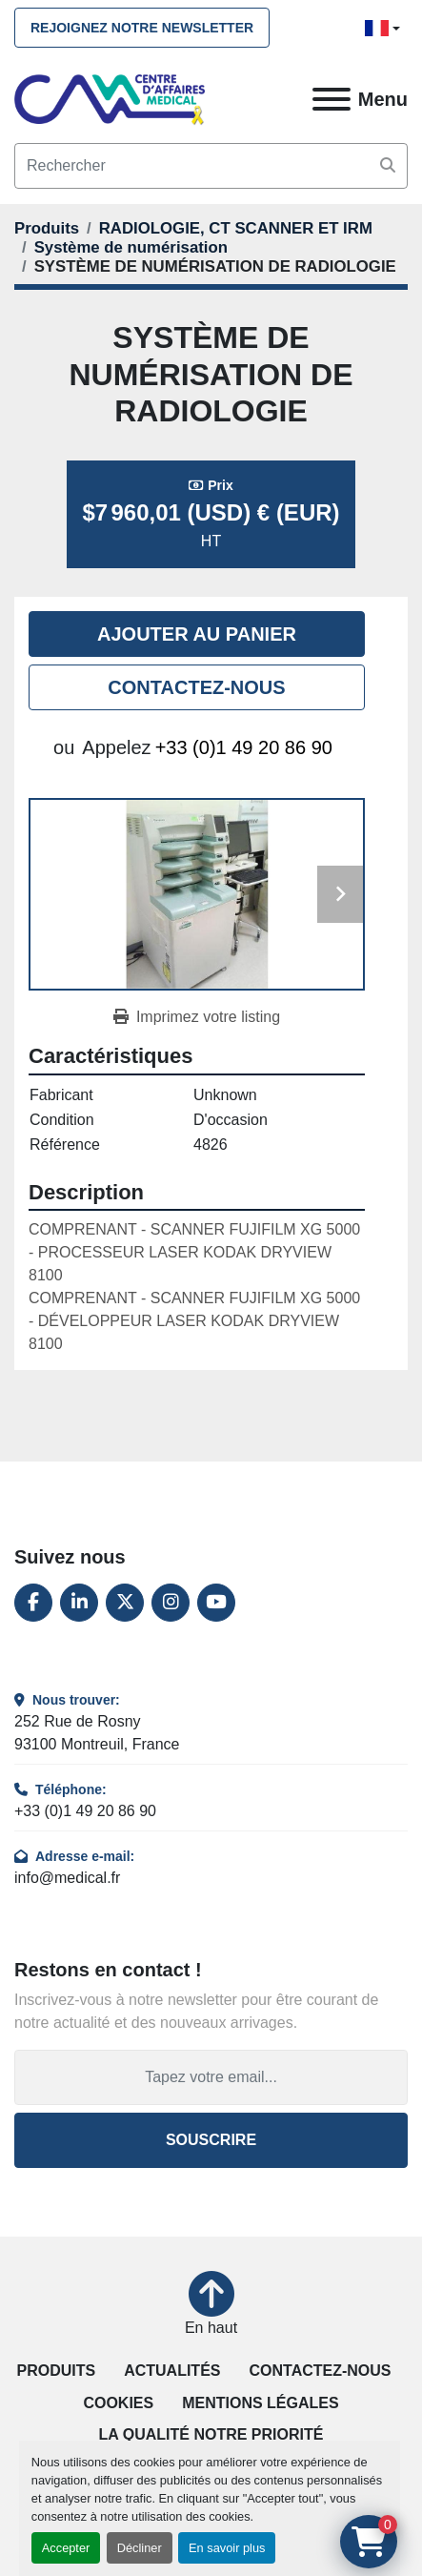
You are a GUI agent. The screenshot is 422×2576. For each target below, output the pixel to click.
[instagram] (170, 1603)
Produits (55, 2370)
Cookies (118, 2403)
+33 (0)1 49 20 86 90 (243, 747)
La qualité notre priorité (211, 2434)
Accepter (66, 2548)
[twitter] (125, 1603)
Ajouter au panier (196, 634)
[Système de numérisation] (131, 247)
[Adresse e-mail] (211, 2077)
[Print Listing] (196, 1017)
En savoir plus (227, 2548)
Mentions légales (260, 2403)
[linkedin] (79, 1603)
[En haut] (211, 2305)
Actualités (172, 2370)
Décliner (139, 2548)
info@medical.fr (67, 1878)
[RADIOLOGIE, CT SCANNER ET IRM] (235, 228)
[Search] (211, 166)
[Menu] (331, 99)
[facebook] (33, 1603)
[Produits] (46, 228)
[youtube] (216, 1603)
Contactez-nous (196, 687)
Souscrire (211, 2140)
